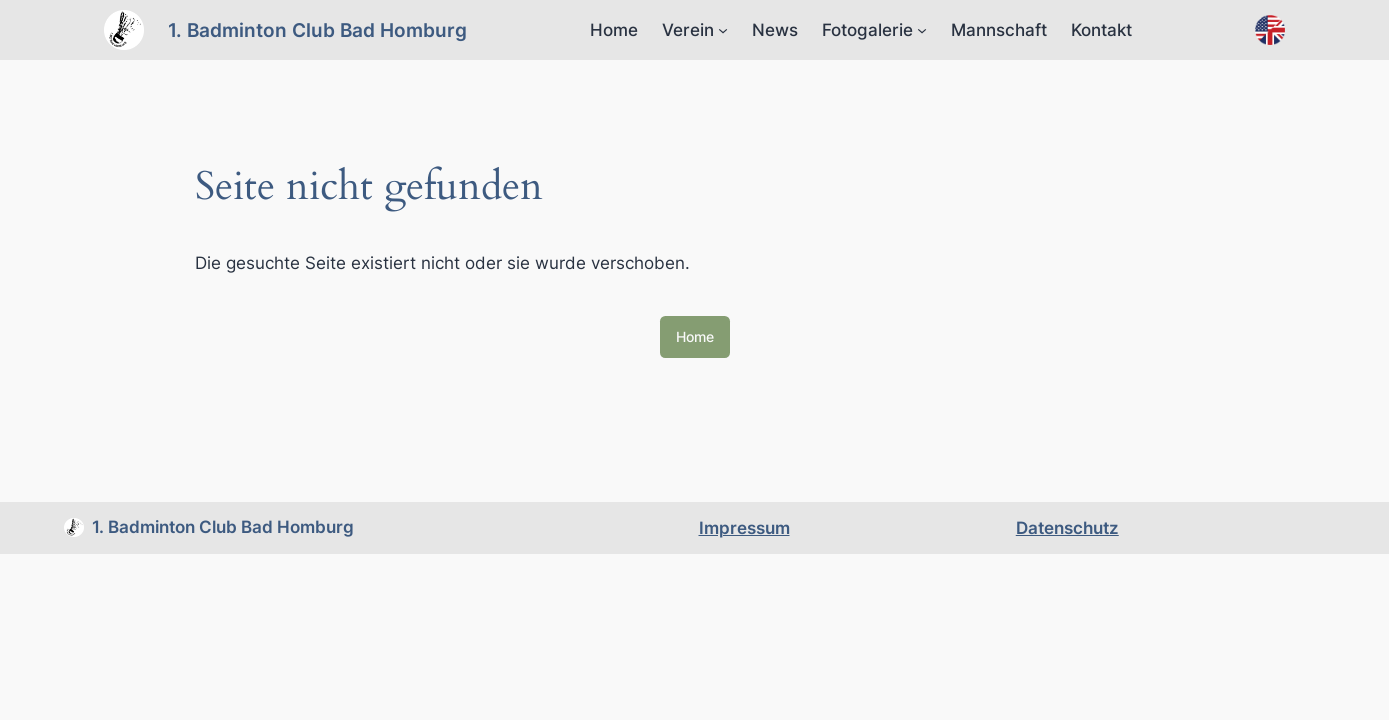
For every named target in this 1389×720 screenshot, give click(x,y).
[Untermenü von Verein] (723, 30)
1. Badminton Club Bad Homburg (317, 30)
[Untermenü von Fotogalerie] (922, 30)
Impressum (744, 528)
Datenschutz (1067, 528)
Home (614, 30)
